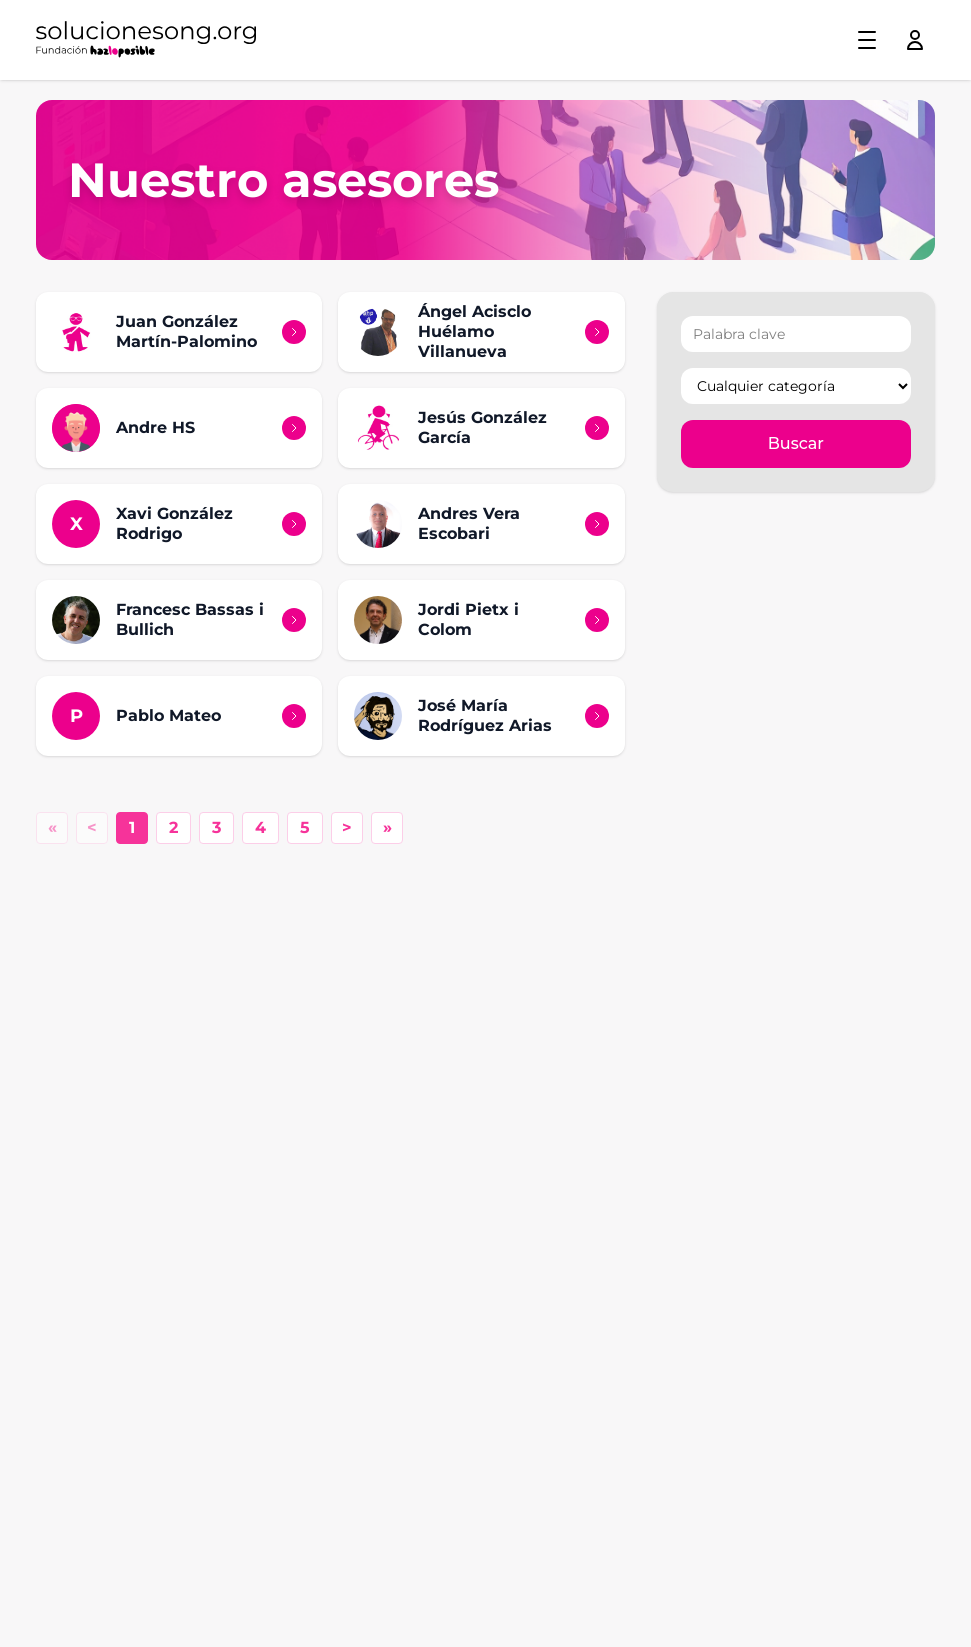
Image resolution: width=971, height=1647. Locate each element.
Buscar (796, 443)
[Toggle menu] (867, 40)
